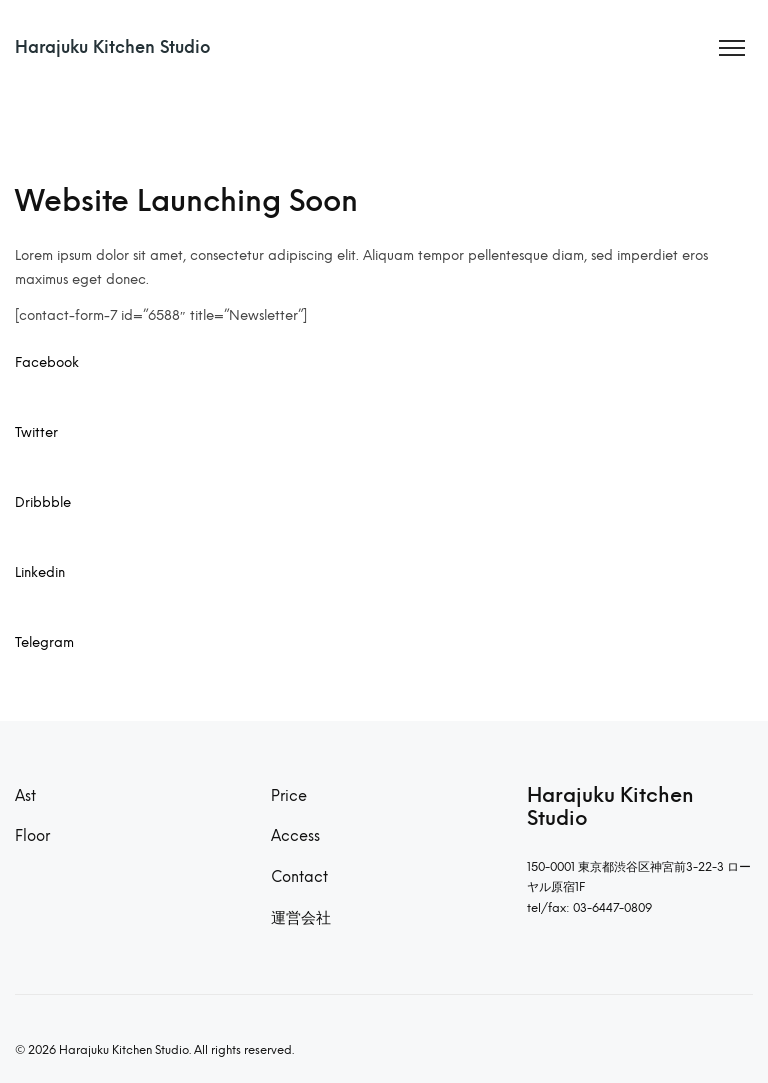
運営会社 (301, 918)
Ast (25, 796)
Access (295, 836)
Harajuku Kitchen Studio (113, 47)
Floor (32, 836)
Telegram (44, 642)
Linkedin (40, 572)
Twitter (36, 432)
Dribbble (43, 502)
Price (289, 796)
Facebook (47, 362)
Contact (299, 877)
